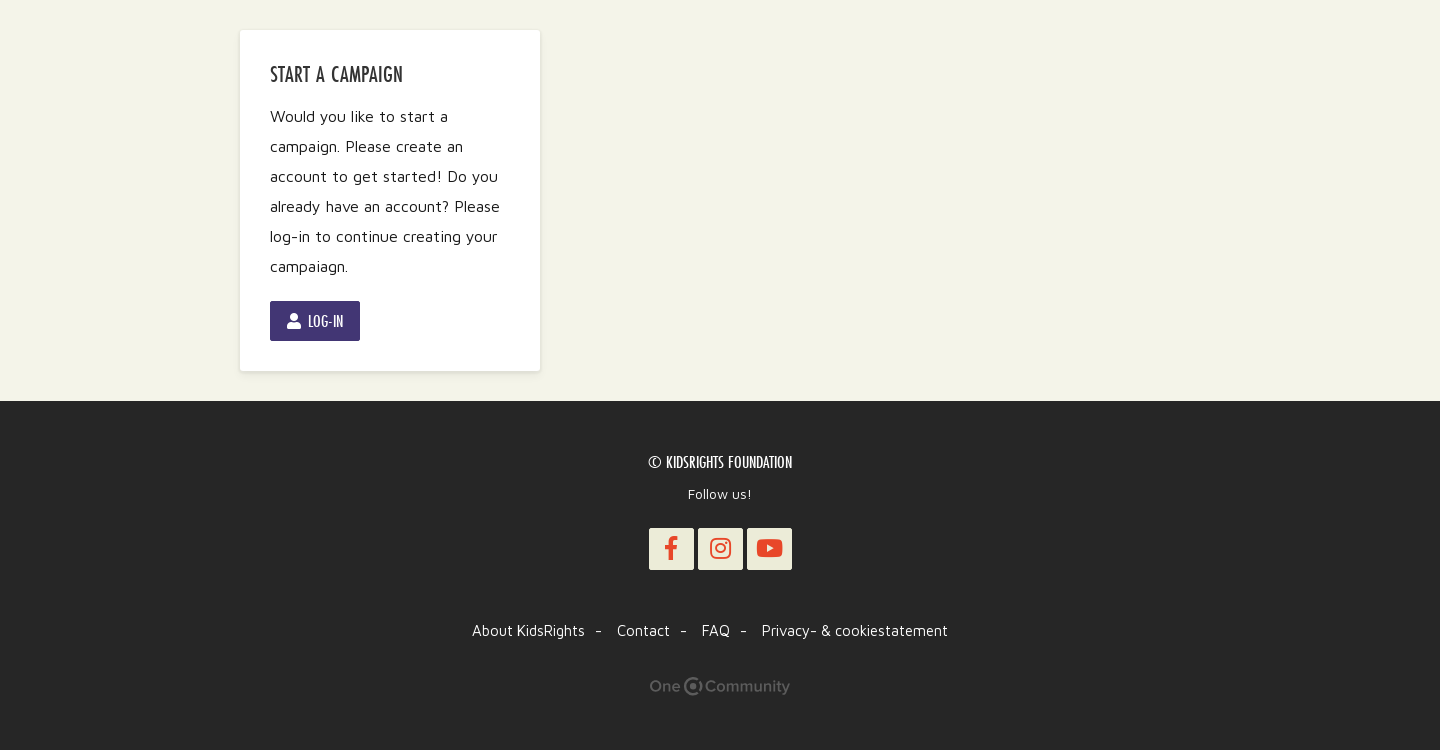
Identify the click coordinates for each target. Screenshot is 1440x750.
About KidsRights (528, 630)
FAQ (716, 630)
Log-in (315, 320)
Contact (643, 630)
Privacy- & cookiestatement (855, 630)
